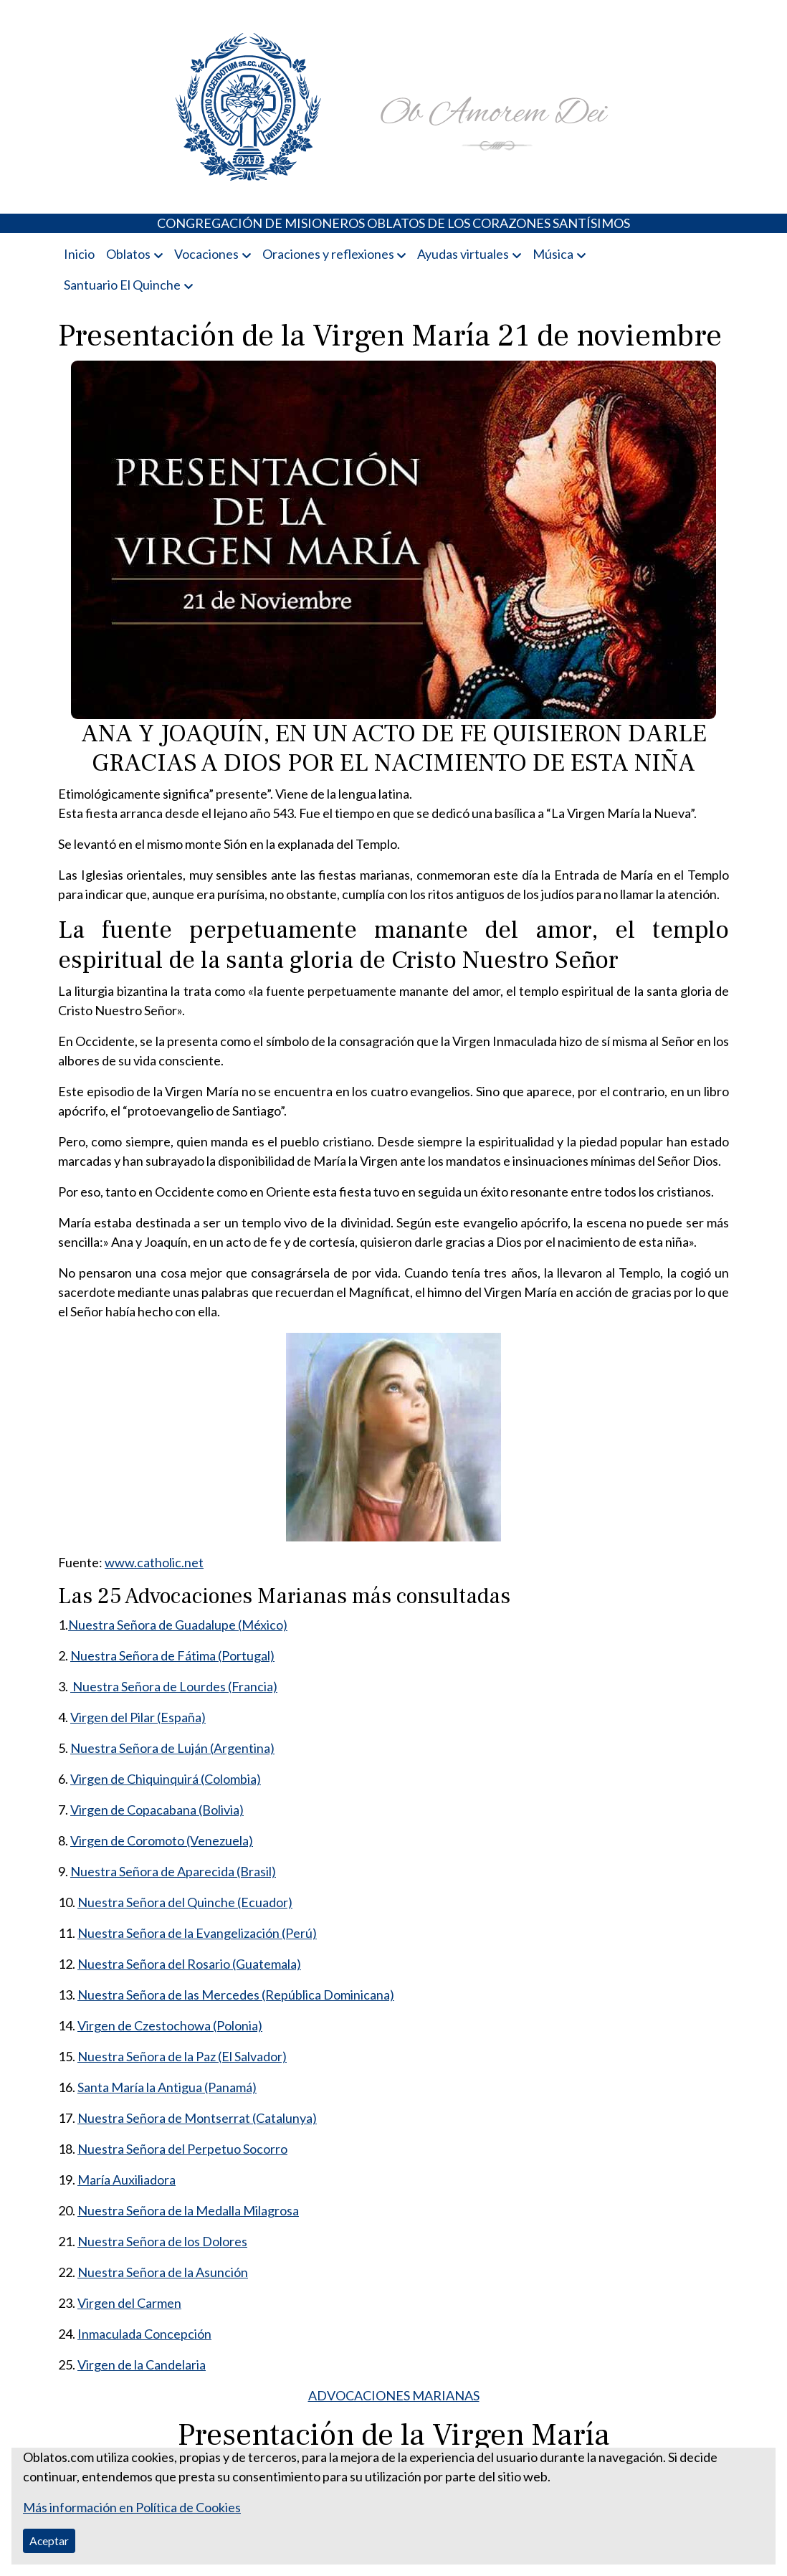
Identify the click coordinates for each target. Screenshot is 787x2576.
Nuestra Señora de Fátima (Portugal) (172, 1655)
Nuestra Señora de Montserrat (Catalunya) (197, 2118)
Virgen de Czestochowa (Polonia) (169, 2025)
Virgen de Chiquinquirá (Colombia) (165, 1779)
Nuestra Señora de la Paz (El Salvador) (182, 2056)
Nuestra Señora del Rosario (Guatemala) (189, 1964)
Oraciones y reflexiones (328, 254)
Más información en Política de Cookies (132, 2507)
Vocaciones (206, 254)
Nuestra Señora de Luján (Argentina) (172, 1748)
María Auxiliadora (126, 2179)
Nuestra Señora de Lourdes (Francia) (173, 1686)
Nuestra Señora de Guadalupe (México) (177, 1624)
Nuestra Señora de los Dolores (162, 2241)
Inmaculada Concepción (144, 2334)
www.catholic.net (154, 1562)
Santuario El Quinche (122, 285)
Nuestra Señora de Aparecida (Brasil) (173, 1871)
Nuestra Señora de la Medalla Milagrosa (188, 2210)
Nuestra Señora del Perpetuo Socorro (182, 2149)
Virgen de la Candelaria (141, 2364)
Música (553, 254)
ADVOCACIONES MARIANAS (394, 2395)
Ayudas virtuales (463, 254)
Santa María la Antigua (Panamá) (167, 2087)
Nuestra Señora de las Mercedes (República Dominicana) (235, 1994)
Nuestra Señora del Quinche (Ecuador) (184, 1902)
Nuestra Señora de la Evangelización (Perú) (197, 1933)
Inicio (79, 254)
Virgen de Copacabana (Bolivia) (157, 1809)
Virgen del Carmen (129, 2303)
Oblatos (128, 254)
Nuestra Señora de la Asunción (162, 2272)
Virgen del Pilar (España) (138, 1717)
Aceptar (49, 2540)
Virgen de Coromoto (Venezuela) (161, 1840)
